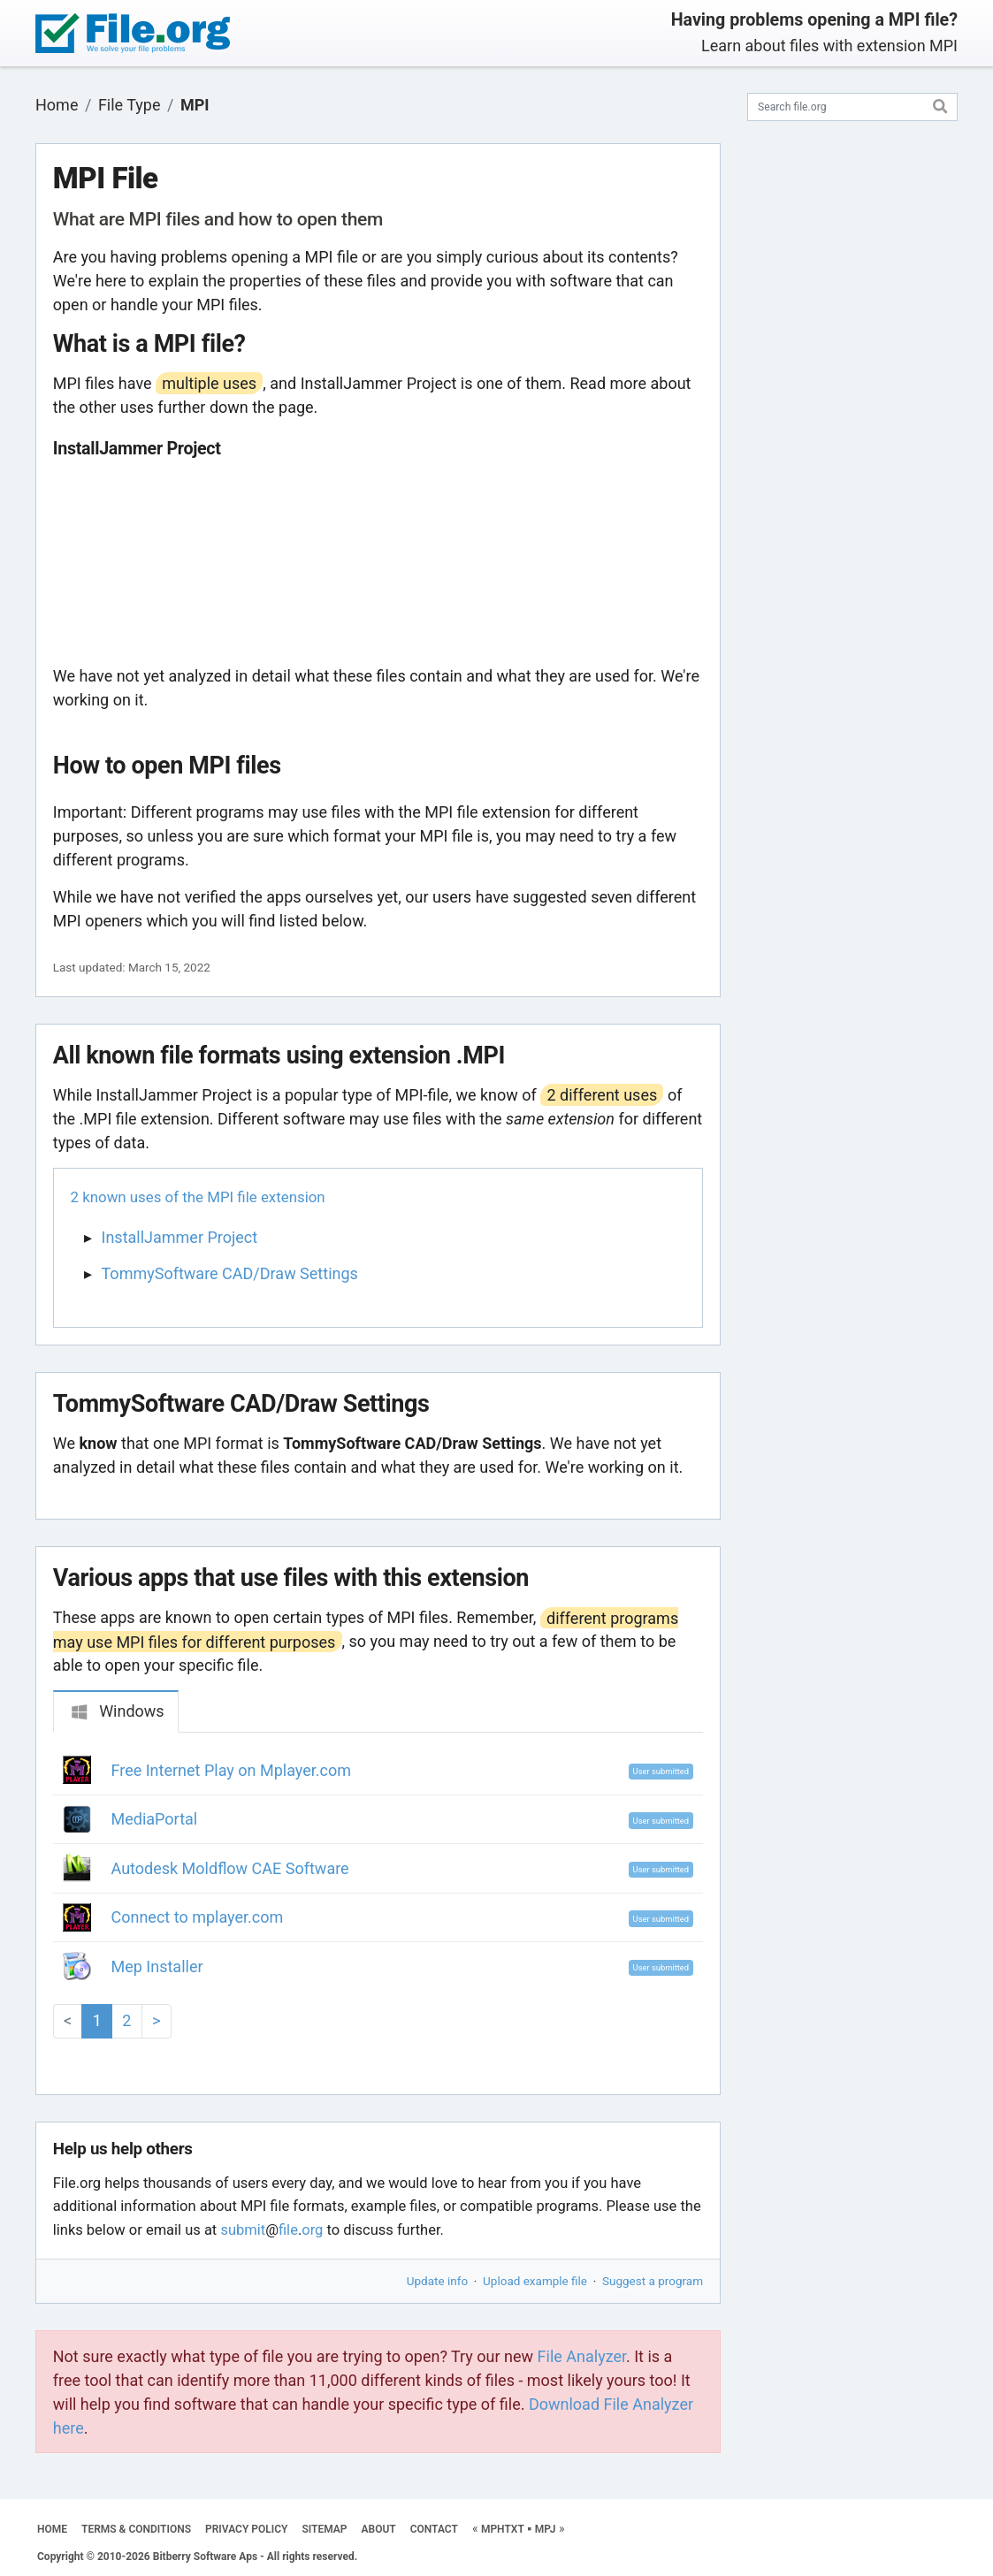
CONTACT (434, 2529)
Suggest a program (652, 2281)
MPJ (545, 2529)
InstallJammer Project (180, 1237)
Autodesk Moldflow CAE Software (230, 1868)
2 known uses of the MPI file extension (198, 1197)
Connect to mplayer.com (197, 1917)
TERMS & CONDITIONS (136, 2529)
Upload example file (535, 2281)
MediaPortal (154, 1819)
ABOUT (379, 2529)
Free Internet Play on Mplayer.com (231, 1770)
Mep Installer (157, 1966)
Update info (437, 2281)
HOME (52, 2529)
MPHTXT (502, 2529)
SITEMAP (324, 2529)
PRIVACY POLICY (246, 2529)
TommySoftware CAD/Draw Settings (230, 1273)
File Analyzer (582, 2356)
